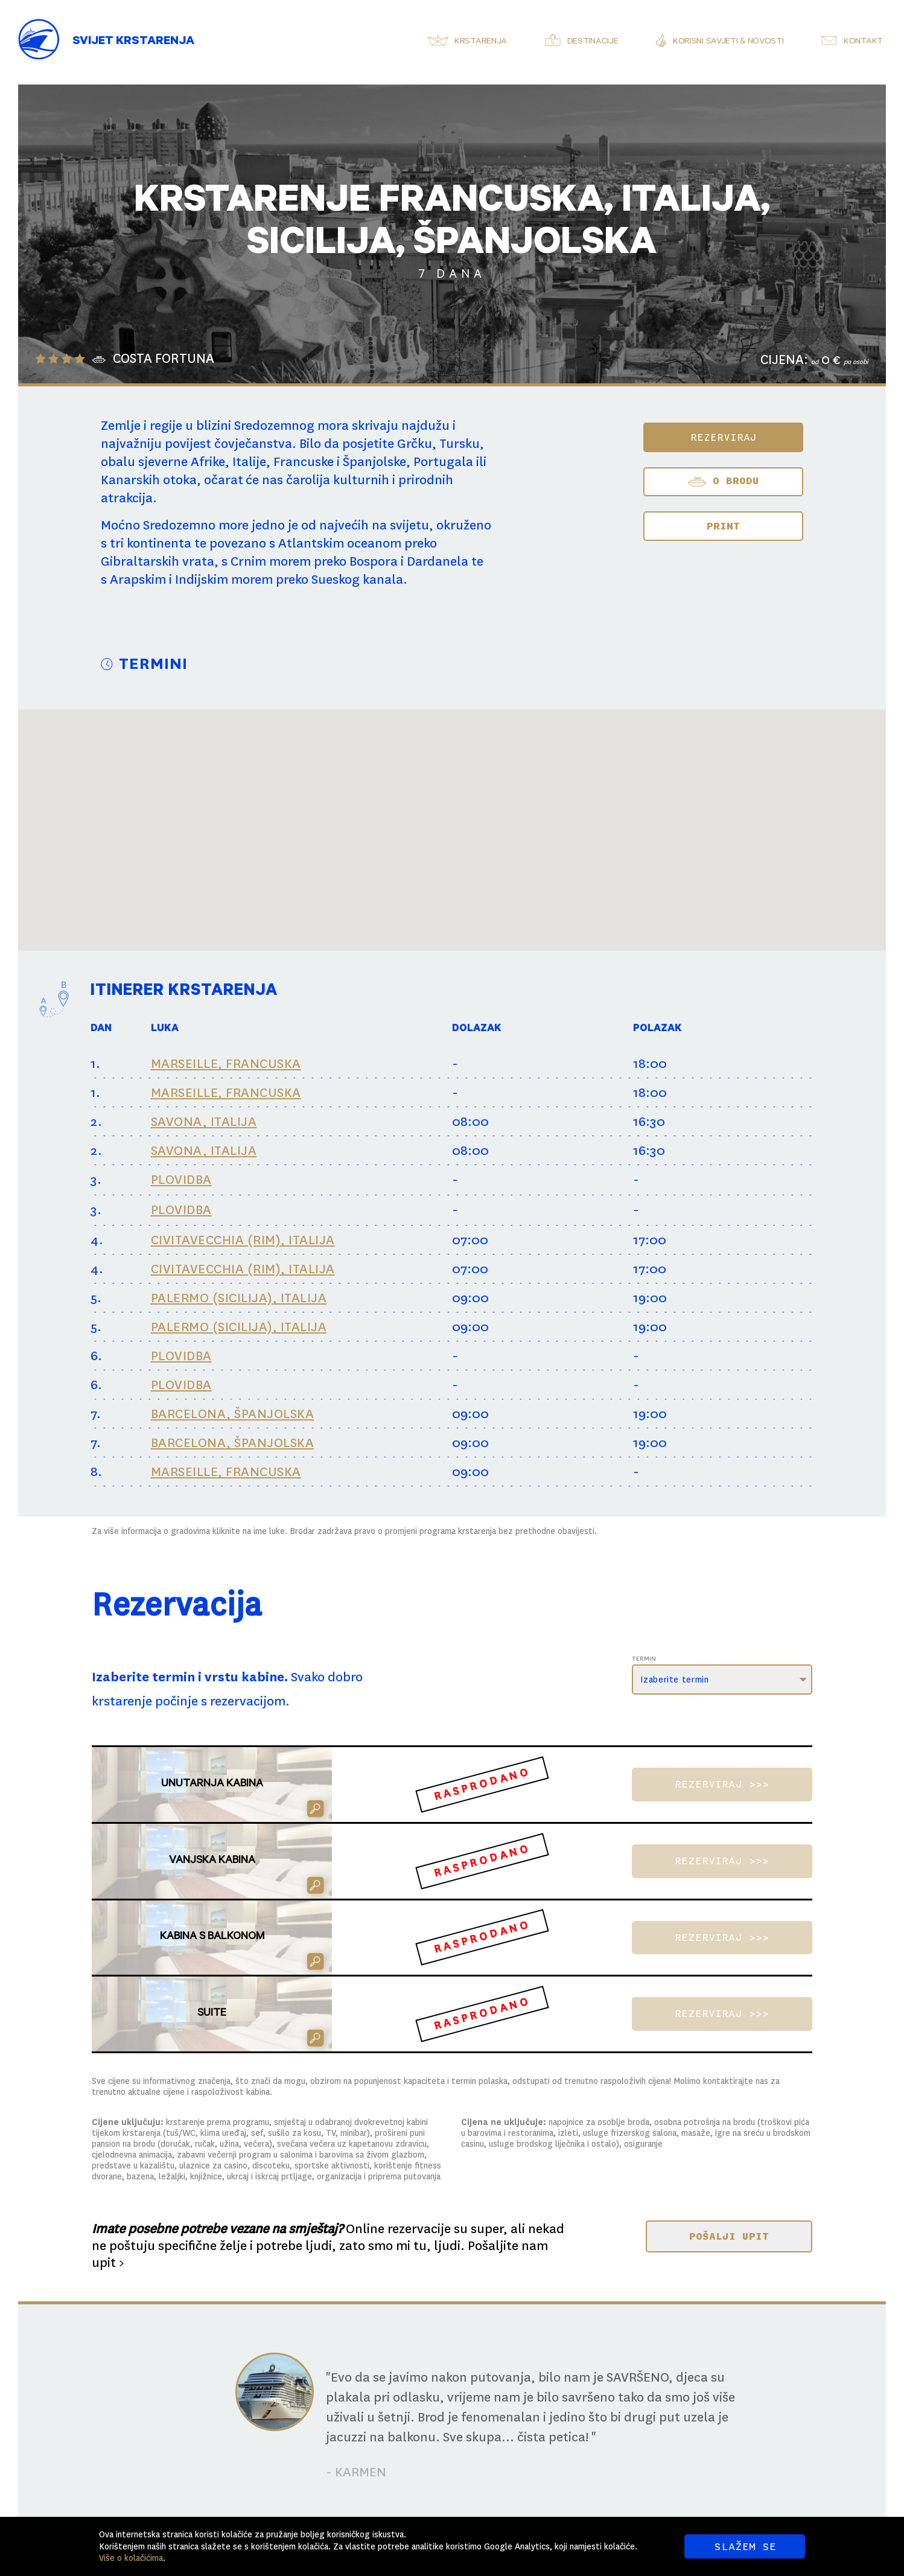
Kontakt (863, 42)
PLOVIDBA (181, 1179)
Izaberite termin (674, 1679)
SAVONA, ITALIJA (204, 1121)
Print (723, 526)
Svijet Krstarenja (133, 42)
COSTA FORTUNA (163, 359)
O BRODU (723, 482)
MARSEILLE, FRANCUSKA (226, 1063)
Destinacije (593, 42)
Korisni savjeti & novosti (728, 42)
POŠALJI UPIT (729, 2236)
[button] (419, 781)
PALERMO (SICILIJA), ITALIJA (239, 1298)
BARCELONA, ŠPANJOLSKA (232, 1413)
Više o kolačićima (131, 2557)
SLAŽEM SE (745, 2546)
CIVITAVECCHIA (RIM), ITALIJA (243, 1240)
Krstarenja (480, 42)
